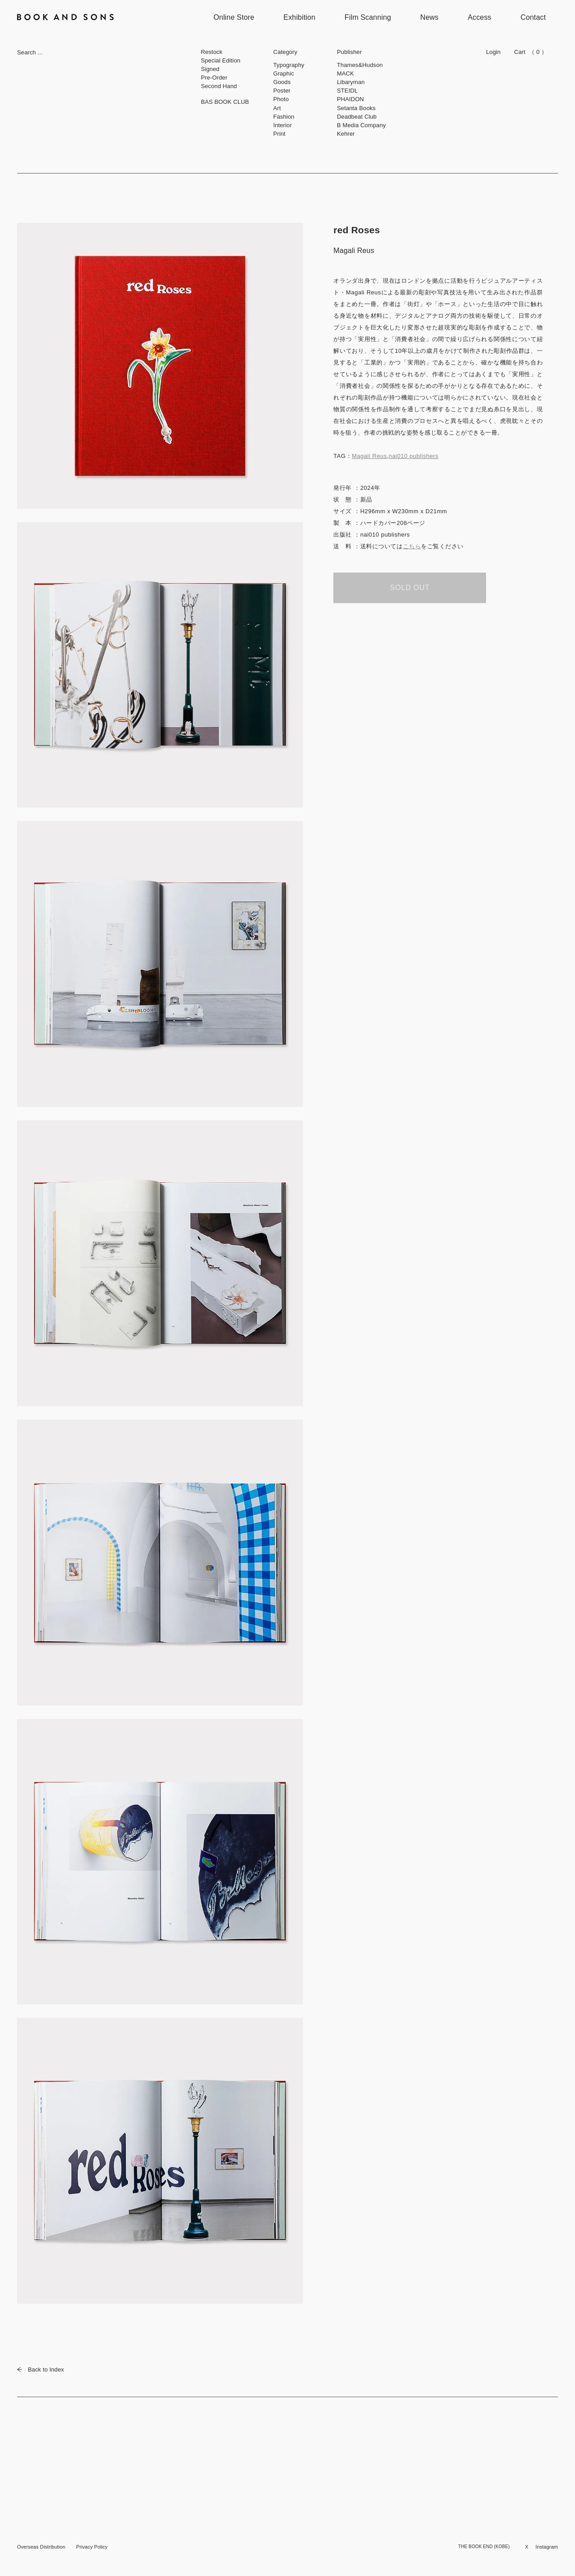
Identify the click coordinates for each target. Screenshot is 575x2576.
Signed (210, 69)
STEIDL (347, 90)
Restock (211, 52)
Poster (281, 90)
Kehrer (346, 133)
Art (277, 108)
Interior (282, 125)
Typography (288, 65)
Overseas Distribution (41, 2546)
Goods (282, 82)
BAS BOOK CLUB (225, 101)
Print (279, 133)
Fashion (283, 116)
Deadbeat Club (356, 116)
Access (479, 17)
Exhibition (299, 17)
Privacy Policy (91, 2546)
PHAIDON (350, 99)
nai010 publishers (413, 456)
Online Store (233, 17)
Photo (281, 99)
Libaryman (351, 82)
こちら (412, 546)
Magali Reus (369, 456)
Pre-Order (214, 77)
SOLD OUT (409, 587)
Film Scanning (368, 17)
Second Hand (219, 86)
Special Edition (220, 60)
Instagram (546, 2546)
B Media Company (361, 125)
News (429, 17)
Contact (533, 17)
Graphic (283, 73)
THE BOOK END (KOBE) (484, 2546)
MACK (345, 73)
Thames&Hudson (360, 65)
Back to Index (40, 2369)
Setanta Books (356, 108)
